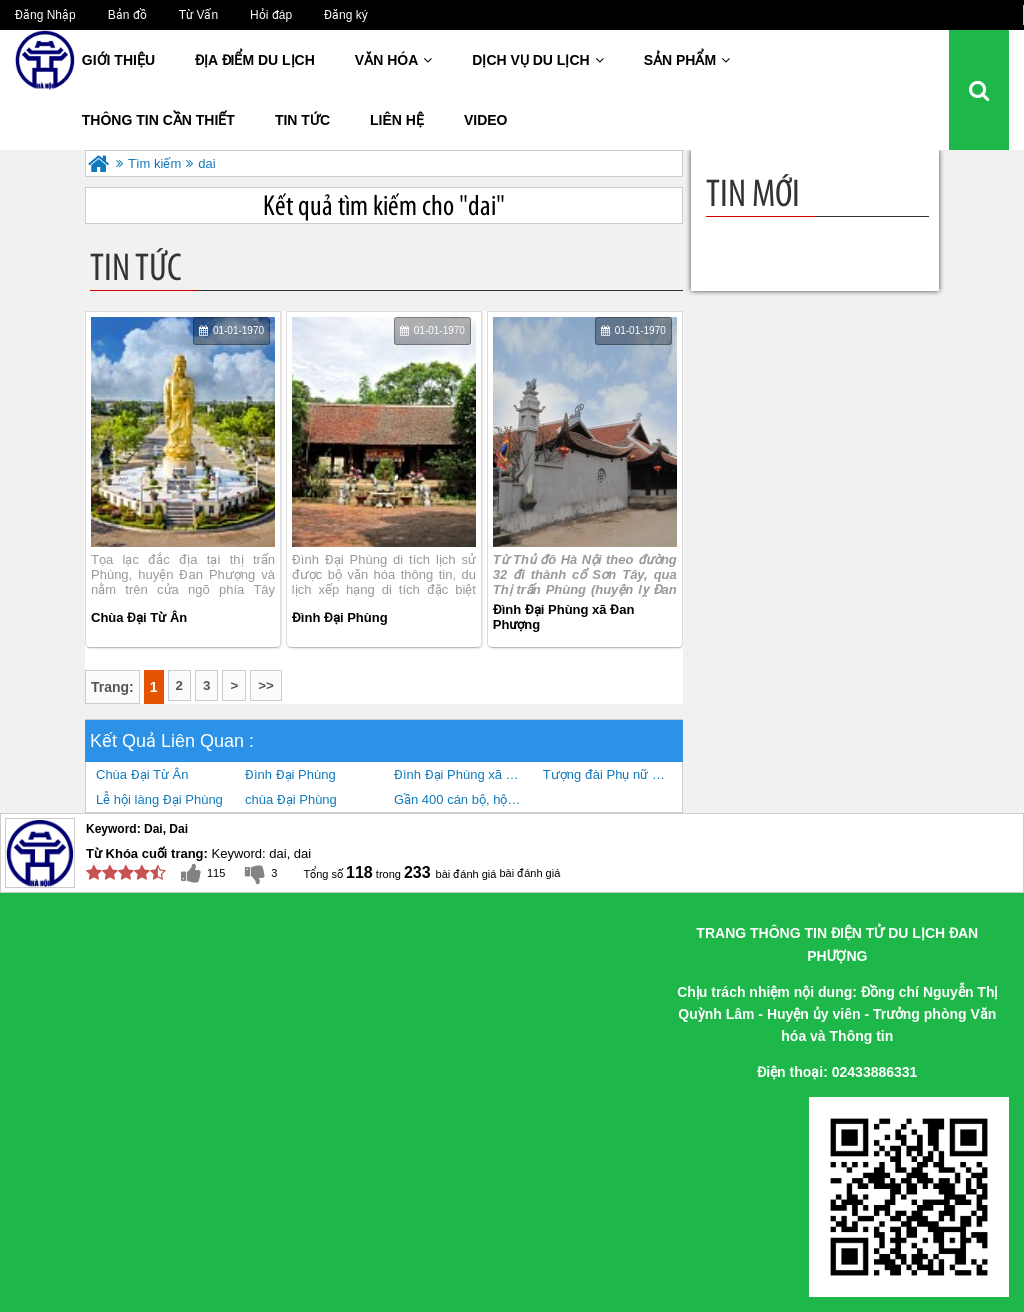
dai (206, 163)
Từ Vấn (198, 15)
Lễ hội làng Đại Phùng (159, 799)
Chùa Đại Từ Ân (139, 617)
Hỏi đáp (271, 15)
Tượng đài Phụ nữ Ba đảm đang (612, 774)
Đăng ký (346, 15)
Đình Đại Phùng (340, 617)
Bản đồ (127, 15)
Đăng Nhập (45, 15)
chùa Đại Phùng (291, 799)
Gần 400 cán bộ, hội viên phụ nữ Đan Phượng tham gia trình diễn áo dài (463, 799)
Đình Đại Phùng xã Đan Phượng (564, 617)
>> (266, 685)
